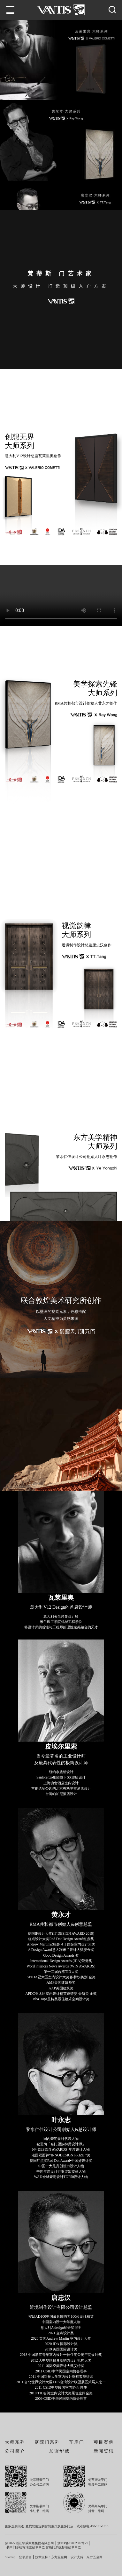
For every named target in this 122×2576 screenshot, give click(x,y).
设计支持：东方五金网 (87, 2564)
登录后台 (25, 2564)
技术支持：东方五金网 (51, 2564)
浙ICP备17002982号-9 (72, 2550)
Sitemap (10, 2564)
